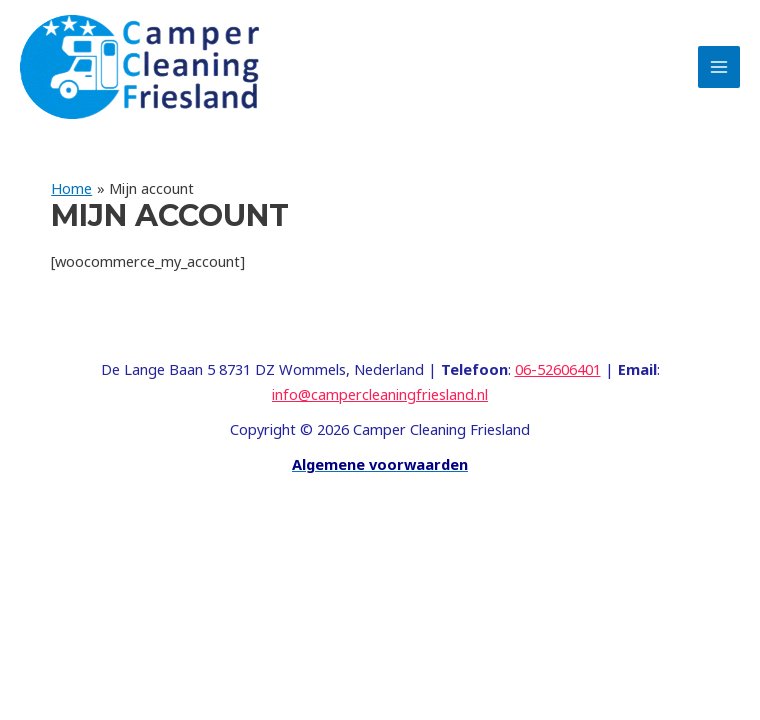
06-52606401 (558, 369)
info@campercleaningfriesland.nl (380, 394)
